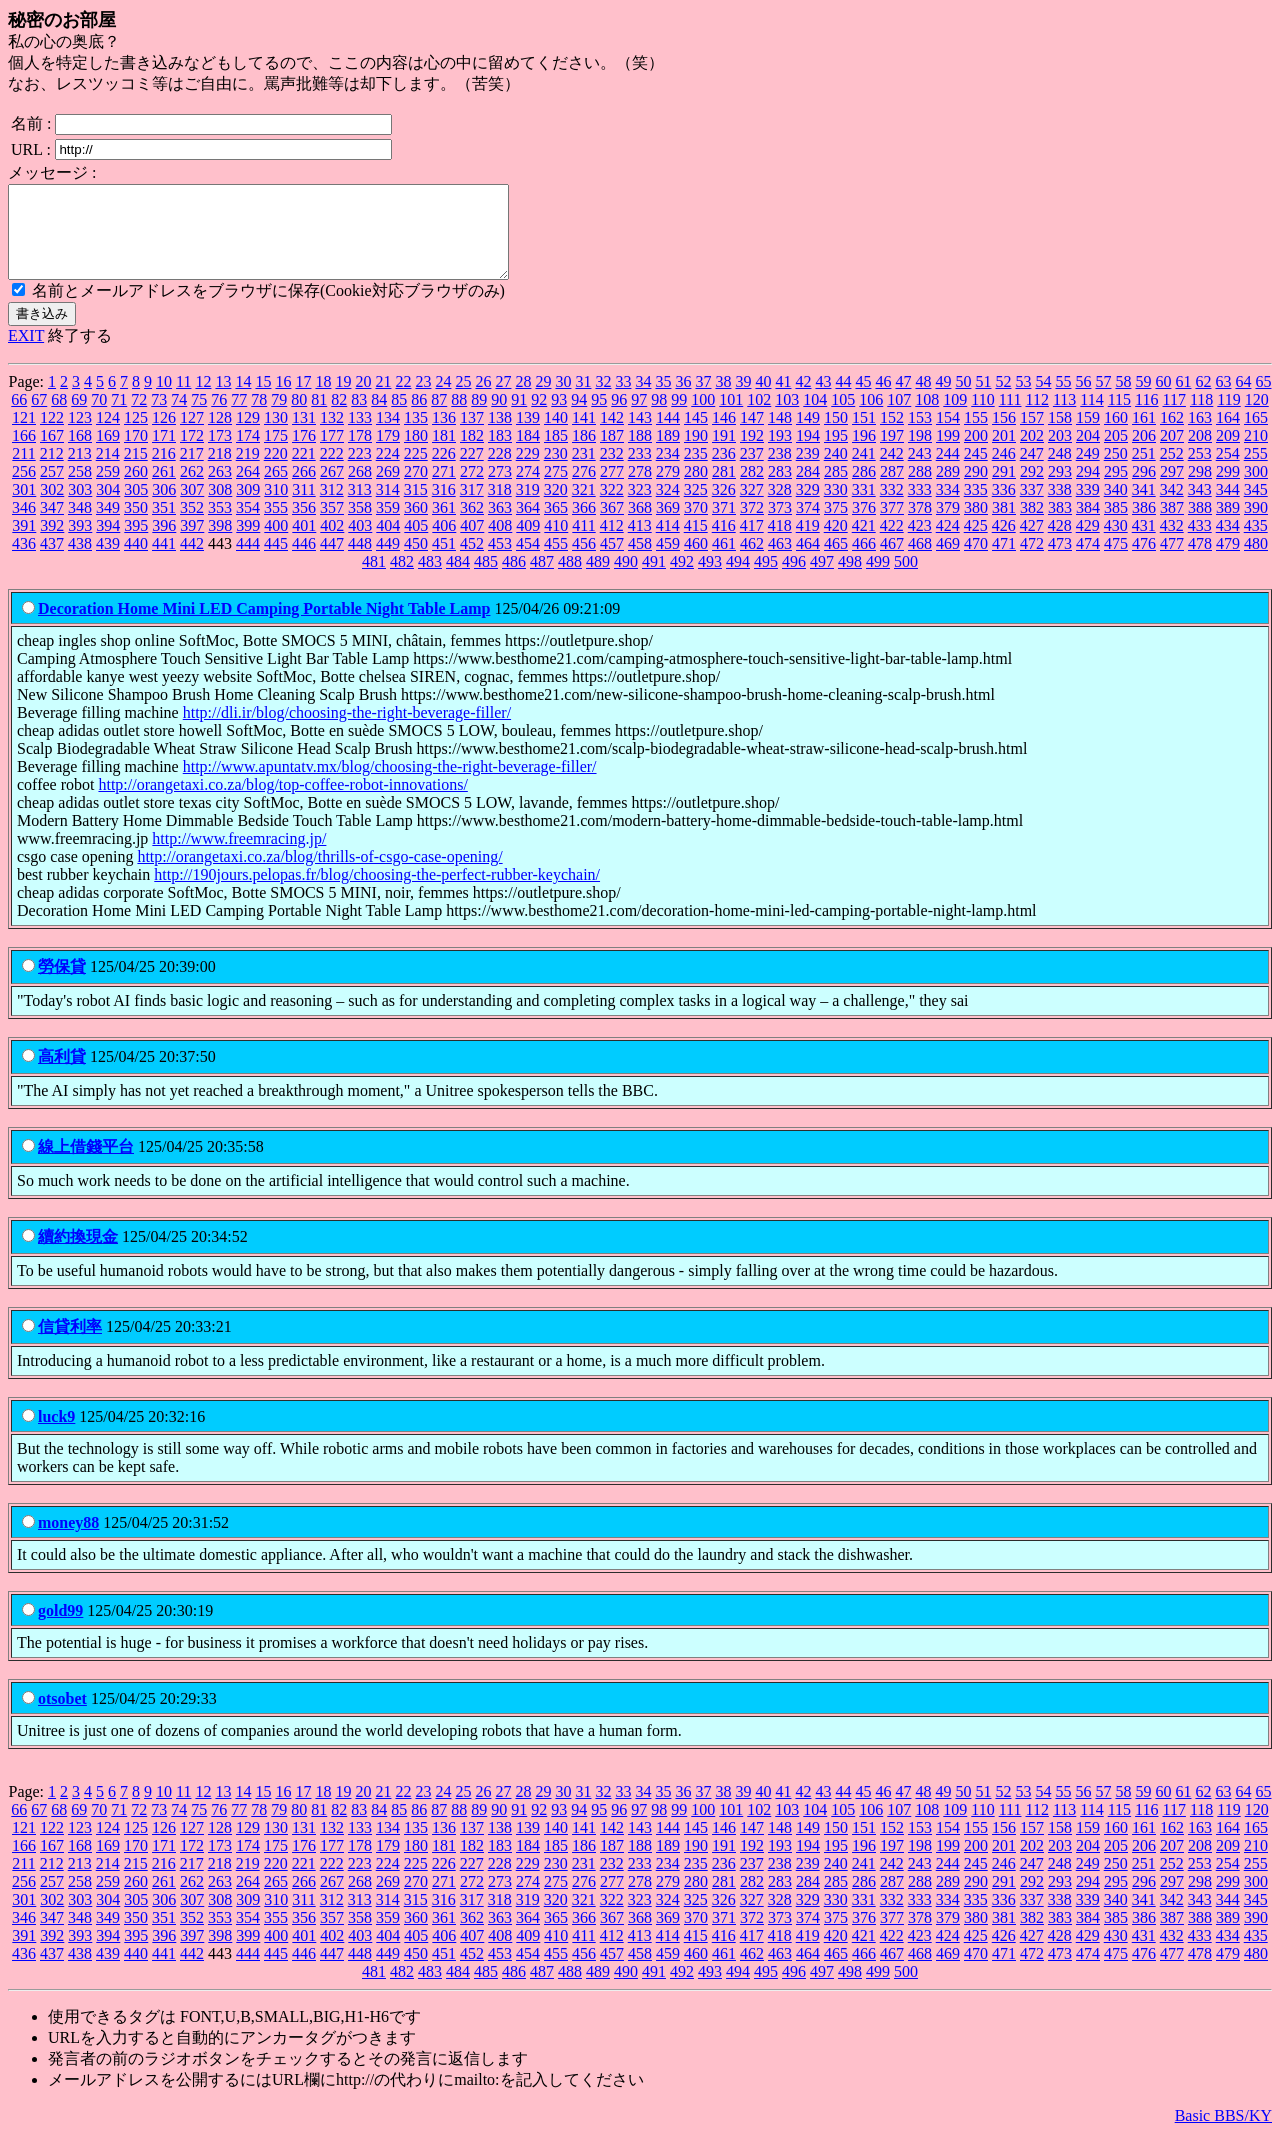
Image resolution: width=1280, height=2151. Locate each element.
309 (248, 507)
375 (836, 525)
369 (668, 525)
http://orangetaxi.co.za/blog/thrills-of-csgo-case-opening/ (319, 874)
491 (654, 579)
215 (136, 471)
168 (80, 453)
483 (430, 579)
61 (1183, 399)
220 (276, 471)
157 (1032, 435)
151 (864, 435)
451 (444, 561)
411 (583, 543)
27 (503, 399)
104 (815, 417)
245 (976, 471)
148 (780, 435)
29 (543, 399)
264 (248, 489)
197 (892, 453)
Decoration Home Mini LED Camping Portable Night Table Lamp (264, 626)
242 (892, 471)
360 (416, 525)
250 (1116, 471)
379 (948, 525)
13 (223, 399)
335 (976, 507)
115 (1119, 417)
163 (1200, 435)
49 (943, 399)
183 (500, 453)
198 (920, 453)
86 (419, 417)
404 (388, 543)
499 (878, 579)
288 (920, 489)
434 (1228, 543)
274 (528, 489)
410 (556, 543)
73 (159, 417)
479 (1228, 561)
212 (52, 471)
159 (1088, 435)
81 (319, 417)
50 (963, 399)
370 (696, 525)
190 (696, 453)
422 (892, 543)
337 (1032, 507)
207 (1172, 453)
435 (1256, 543)
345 (1256, 507)
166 (24, 453)
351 (164, 525)
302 (52, 507)
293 (1060, 489)
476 (1144, 561)
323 (640, 507)
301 (24, 507)
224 (388, 471)
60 (1163, 399)
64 (1243, 399)
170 (136, 453)
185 (556, 453)
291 (1004, 489)
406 (444, 543)
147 (752, 435)
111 (1010, 417)
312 (332, 507)
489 (598, 579)
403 (360, 543)
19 (343, 399)
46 (883, 399)
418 (780, 543)
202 (1032, 453)
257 (52, 489)
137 (472, 435)
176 (304, 453)
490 (626, 579)
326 (724, 507)
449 (388, 561)
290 (976, 489)
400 (276, 543)
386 (1144, 525)
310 (276, 507)
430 (1116, 543)
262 (192, 489)
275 (556, 489)
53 (1023, 399)
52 (1003, 399)
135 (416, 435)
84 (379, 417)
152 (892, 435)
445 (276, 561)
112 (1036, 417)
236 (724, 471)
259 (108, 489)
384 (1088, 525)
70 (99, 417)
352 (192, 525)
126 (164, 435)
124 (108, 435)
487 (542, 579)
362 (472, 525)
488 (570, 579)
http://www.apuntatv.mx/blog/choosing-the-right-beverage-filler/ (390, 784)
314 (388, 507)
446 (304, 561)
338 (1060, 507)
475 (1116, 561)
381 (1004, 525)
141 (584, 435)
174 (248, 453)
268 (360, 489)
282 (752, 489)
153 (920, 435)
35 (663, 399)
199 (948, 453)
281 (724, 489)
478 (1200, 561)
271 (444, 489)
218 (220, 471)
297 (1172, 489)
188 (640, 453)
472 (1032, 561)
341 (1144, 507)
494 (738, 579)
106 (871, 417)
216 (164, 471)
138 (500, 435)
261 (164, 489)
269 (388, 489)
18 (323, 399)
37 (703, 399)
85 (399, 417)
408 (500, 543)
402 (332, 543)
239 (808, 471)
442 (192, 561)
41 (783, 399)
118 (1201, 417)
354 (248, 525)
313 (360, 507)
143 (640, 435)
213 (80, 471)
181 (444, 453)
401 (304, 543)
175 (276, 453)
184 (528, 453)
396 (164, 543)
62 (1203, 399)
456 (584, 561)
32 (603, 399)
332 (892, 507)
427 (1032, 543)
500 (906, 579)
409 (528, 543)
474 (1088, 561)
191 (724, 453)
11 (183, 399)
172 (192, 453)
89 (479, 417)
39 (743, 399)
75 (199, 417)
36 (683, 399)
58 (1123, 399)
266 (304, 489)
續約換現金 (78, 1254)
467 (892, 561)
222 (332, 471)
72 (139, 417)
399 (248, 543)
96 (619, 417)
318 (500, 507)
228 (500, 471)
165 (1256, 435)
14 (243, 399)
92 (539, 417)
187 (612, 453)
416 (724, 543)
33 (623, 399)
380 (976, 525)
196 (864, 453)
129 (248, 435)
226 (444, 471)
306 (164, 507)
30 (563, 399)
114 (1091, 417)
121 (24, 435)
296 (1144, 489)
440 (136, 561)
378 (920, 525)
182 (472, 453)
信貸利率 (70, 1344)
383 (1060, 525)
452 (472, 561)
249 (1088, 471)
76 (219, 417)
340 (1116, 507)
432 (1172, 543)
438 (80, 561)
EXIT (26, 353)
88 (459, 417)
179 (388, 453)
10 (164, 399)
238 (780, 471)
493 (710, 579)
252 (1172, 471)
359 (388, 525)
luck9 (56, 1434)
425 (976, 543)
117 (1174, 417)
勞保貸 (62, 984)
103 (787, 417)
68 (59, 417)
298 (1200, 489)
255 (1256, 471)
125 (136, 435)
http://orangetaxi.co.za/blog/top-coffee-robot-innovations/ (282, 802)
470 (976, 561)
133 (360, 435)
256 (24, 489)
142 (612, 435)
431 (1144, 543)
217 (192, 471)
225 (416, 471)
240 (836, 471)
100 (703, 417)
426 (1004, 543)
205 (1116, 453)
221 (304, 471)
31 (583, 399)
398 (220, 543)
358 (360, 525)
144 (668, 435)
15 (263, 399)
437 (52, 561)
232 (612, 471)
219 (248, 471)
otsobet (62, 1716)
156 (1004, 435)
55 (1063, 399)
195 (836, 453)
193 (780, 453)
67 (39, 417)
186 (584, 453)
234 (668, 471)
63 (1223, 399)
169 (108, 453)
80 (299, 417)
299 (1228, 489)
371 (724, 525)
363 (500, 525)
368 (640, 525)
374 (808, 525)
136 (444, 435)
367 (612, 525)
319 (528, 507)
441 (164, 561)
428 (1060, 543)
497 (822, 579)
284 (808, 489)
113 (1064, 417)
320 (556, 507)
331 (864, 507)
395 (136, 543)
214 (108, 471)
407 (472, 543)
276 (584, 489)
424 (948, 543)
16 (283, 399)
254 (1228, 471)
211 (23, 471)
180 (416, 453)
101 (731, 417)
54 (1043, 399)
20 (363, 399)
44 (843, 399)
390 (1256, 525)
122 (52, 435)
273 (500, 489)
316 (444, 507)
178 (360, 453)
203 (1060, 453)
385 (1116, 525)
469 (948, 561)
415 (696, 543)
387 (1172, 525)
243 (920, 471)
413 (640, 543)
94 (579, 417)
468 (920, 561)
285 (836, 489)
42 (803, 399)
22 (403, 399)
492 (682, 579)
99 (679, 417)
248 (1060, 471)
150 (836, 435)
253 (1200, 471)
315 (416, 507)
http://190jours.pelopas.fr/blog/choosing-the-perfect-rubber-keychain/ (377, 892)
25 (463, 399)
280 (696, 489)
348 (80, 525)
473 (1060, 561)
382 (1032, 525)
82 (339, 417)
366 (584, 525)
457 (612, 561)
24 (443, 399)
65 (1263, 399)
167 (52, 453)
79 (279, 417)
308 (220, 507)
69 (79, 417)
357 (332, 525)
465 (836, 561)
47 (903, 399)
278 (640, 489)
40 (763, 399)
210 (1256, 453)
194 (808, 453)
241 (864, 471)
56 (1083, 399)
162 (1172, 435)
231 (584, 471)
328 (780, 507)
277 (612, 489)
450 (416, 561)
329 (808, 507)
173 (220, 453)
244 (948, 471)
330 (836, 507)
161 (1144, 435)
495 (766, 579)
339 (1088, 507)
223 (360, 471)
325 (696, 507)
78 (259, 417)
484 (458, 579)
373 (780, 525)
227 (472, 471)
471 (1004, 561)
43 (823, 399)
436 (24, 561)
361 (444, 525)
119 (1228, 417)
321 (584, 507)
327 (752, 507)
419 (808, 543)
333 (920, 507)
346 (24, 525)
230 (556, 471)
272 (472, 489)
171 (164, 453)
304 (108, 507)
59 (1143, 399)
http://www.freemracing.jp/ (239, 856)
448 (360, 561)
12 (203, 399)
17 (303, 399)
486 (514, 579)
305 (136, 507)
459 (668, 561)
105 (843, 417)
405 (416, 543)
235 (696, 471)
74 (179, 417)
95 (599, 417)
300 (1256, 489)
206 (1144, 453)
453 (500, 561)
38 (723, 399)
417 (752, 543)
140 (556, 435)
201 (1004, 453)
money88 (68, 1540)
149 (808, 435)
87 (439, 417)
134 (388, 435)
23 (423, 399)
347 (52, 525)
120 (1257, 417)
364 (528, 525)
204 (1088, 453)
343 (1200, 507)
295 (1116, 489)
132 (332, 435)
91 (519, 417)
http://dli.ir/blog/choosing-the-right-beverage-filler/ (347, 730)
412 (612, 543)
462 (752, 561)
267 (332, 489)
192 (752, 453)
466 (864, 561)
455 (556, 561)
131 (304, 435)
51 (983, 399)
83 (359, 417)
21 (383, 399)
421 (864, 543)
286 (864, 489)
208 (1200, 453)
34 (643, 399)
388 (1200, 525)
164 (1228, 435)
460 (696, 561)
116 (1146, 417)
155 (976, 435)
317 (472, 507)
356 (304, 525)
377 (892, 525)
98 (659, 417)
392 (52, 543)
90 (499, 417)
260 (136, 489)
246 (1004, 471)
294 (1088, 489)
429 (1088, 543)
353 (220, 525)
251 (1144, 471)
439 (108, 561)
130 (276, 435)
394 (108, 543)
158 (1060, 435)
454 (528, 561)
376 (864, 525)
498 (850, 579)
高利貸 (62, 1074)
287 (892, 489)
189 (668, 453)
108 (927, 417)
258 (80, 489)
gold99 (60, 1628)
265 (276, 489)
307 (192, 507)
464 (808, 561)
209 (1228, 453)
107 (899, 417)
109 (955, 417)
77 (239, 417)
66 (19, 417)
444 (248, 561)
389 (1228, 525)
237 (752, 471)
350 (136, 525)
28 (523, 399)
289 (948, 489)
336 (1004, 507)
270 (416, 489)
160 (1116, 435)
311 (303, 507)
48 (923, 399)
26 (483, 399)
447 (332, 561)
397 (192, 543)
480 (1256, 561)
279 (668, 489)
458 (640, 561)
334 (948, 507)
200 (976, 453)
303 (80, 507)
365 (556, 525)
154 (948, 435)
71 (119, 417)
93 (559, 417)
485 (486, 579)
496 (794, 579)
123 (80, 435)
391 (24, 543)
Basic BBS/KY (1223, 2133)
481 (374, 579)
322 (612, 507)
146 (724, 435)
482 (402, 579)
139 (528, 435)
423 (920, 543)
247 (1032, 471)
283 (780, 489)
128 (220, 435)
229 (528, 471)
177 (332, 453)
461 (724, 561)
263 (220, 489)
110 (982, 417)
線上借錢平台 (86, 1164)
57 (1103, 399)
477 (1172, 561)
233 (640, 471)
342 (1172, 507)
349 (108, 525)
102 (759, 417)
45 (863, 399)
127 (192, 435)
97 (639, 417)
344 (1228, 507)
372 (752, 525)
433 (1200, 543)
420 (836, 543)
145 (696, 435)
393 (80, 543)
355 (276, 525)
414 (668, 543)
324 (668, 507)
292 (1032, 489)
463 (780, 561)
